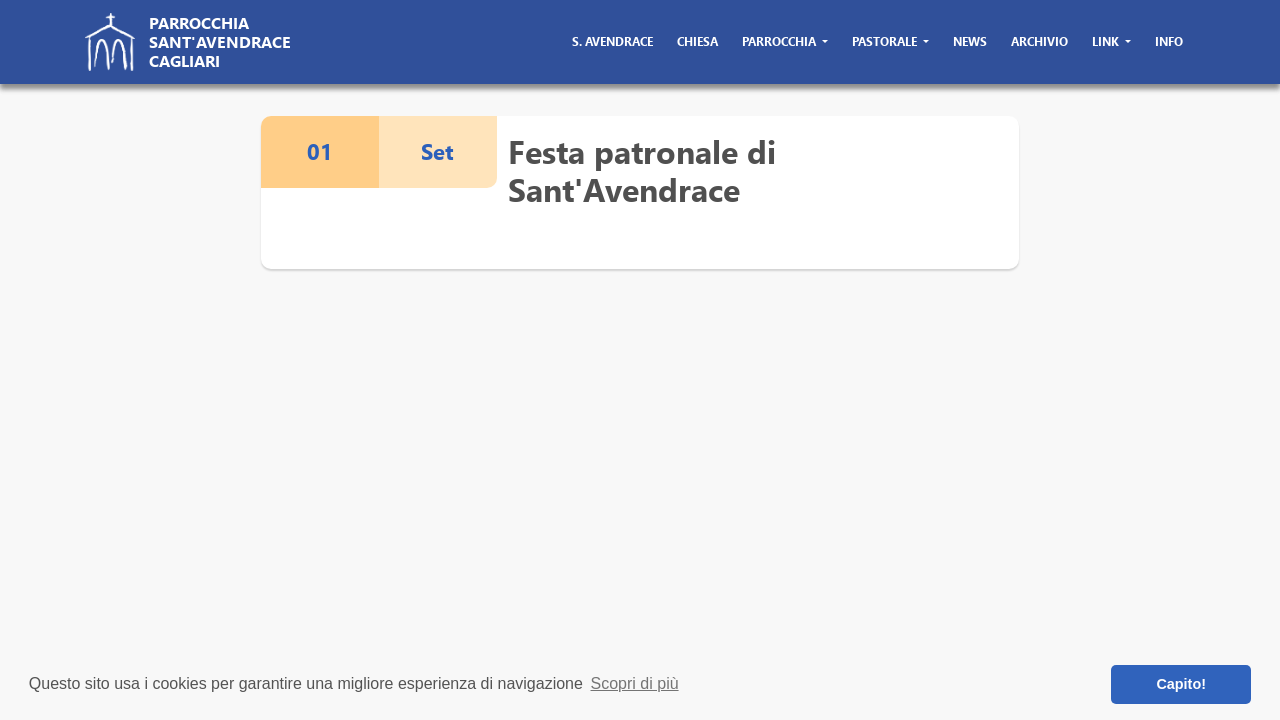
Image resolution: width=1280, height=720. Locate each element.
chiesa (697, 41)
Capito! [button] (1181, 684)
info (1169, 41)
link (1107, 41)
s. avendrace (612, 41)
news (970, 41)
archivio (1039, 41)
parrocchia (780, 41)
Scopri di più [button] (635, 683)
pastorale (886, 41)
